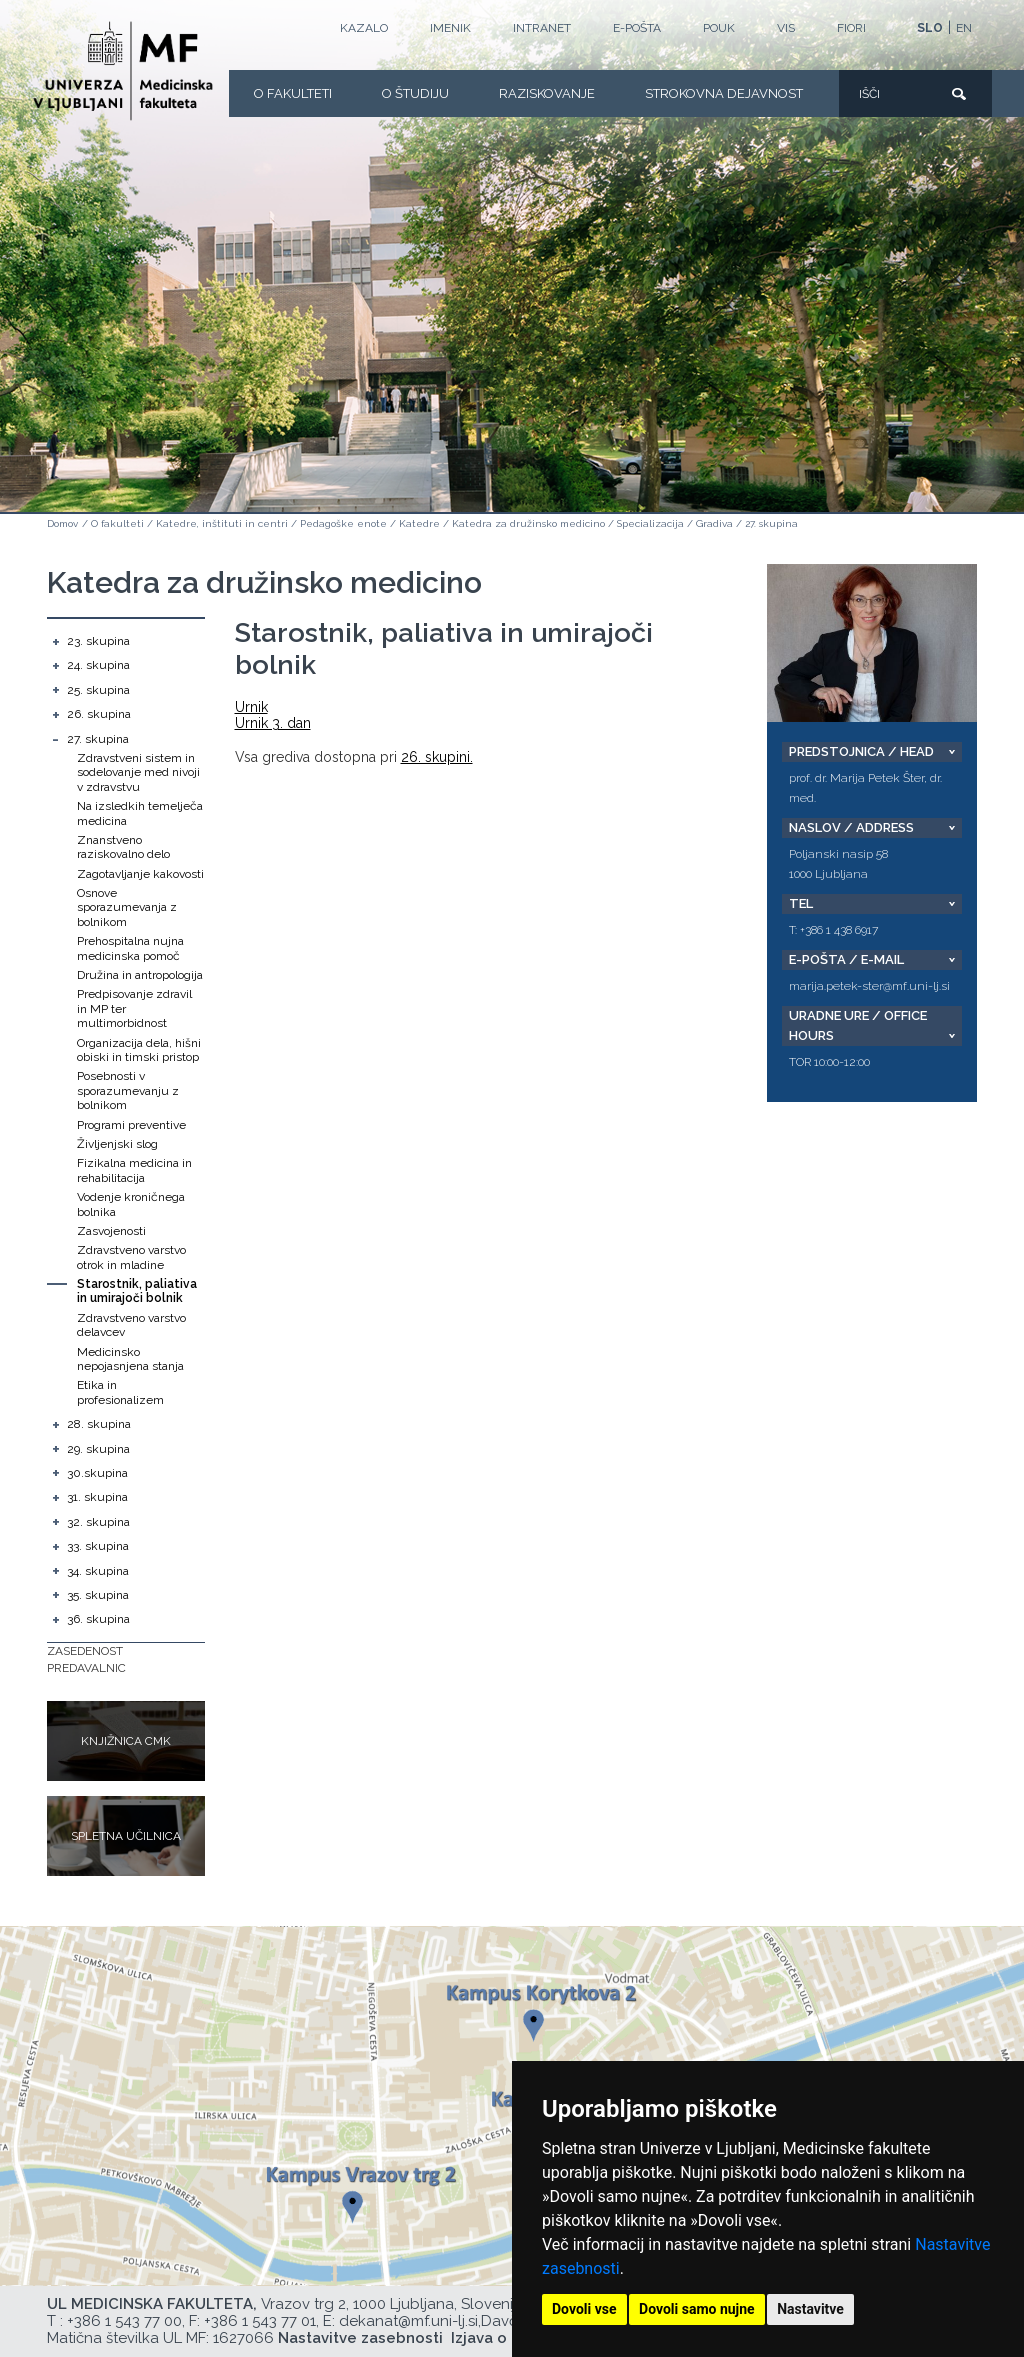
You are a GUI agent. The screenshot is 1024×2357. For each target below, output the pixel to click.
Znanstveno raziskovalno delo (123, 847)
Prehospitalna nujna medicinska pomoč (130, 948)
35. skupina (98, 1595)
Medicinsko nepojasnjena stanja (130, 1359)
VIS (786, 28)
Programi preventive (131, 1125)
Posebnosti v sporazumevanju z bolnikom (128, 1090)
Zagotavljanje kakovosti (140, 874)
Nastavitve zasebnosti (360, 2338)
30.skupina (97, 1473)
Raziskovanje (547, 93)
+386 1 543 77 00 (124, 2321)
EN (964, 28)
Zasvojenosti (111, 1231)
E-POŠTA (637, 28)
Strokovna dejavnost (724, 93)
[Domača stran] (123, 71)
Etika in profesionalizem (120, 1392)
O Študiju (415, 93)
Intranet (542, 28)
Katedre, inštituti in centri (222, 523)
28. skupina (99, 1424)
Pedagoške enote (343, 523)
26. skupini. (437, 757)
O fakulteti (293, 93)
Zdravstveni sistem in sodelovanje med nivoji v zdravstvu (138, 772)
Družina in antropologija (140, 975)
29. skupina (98, 1449)
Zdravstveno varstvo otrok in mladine (131, 1257)
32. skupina (98, 1522)
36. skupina (98, 1619)
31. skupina (97, 1497)
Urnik (251, 707)
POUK (719, 28)
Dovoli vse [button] (584, 2309)
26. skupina (99, 714)
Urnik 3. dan (273, 723)
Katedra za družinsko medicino (528, 523)
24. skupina (98, 665)
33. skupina (98, 1546)
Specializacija (650, 523)
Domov (62, 523)
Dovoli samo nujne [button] (697, 2309)
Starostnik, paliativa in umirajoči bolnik (137, 1291)
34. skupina (98, 1571)
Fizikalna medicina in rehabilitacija (134, 1170)
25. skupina (98, 690)
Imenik (450, 28)
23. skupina (98, 641)
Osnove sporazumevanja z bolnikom (127, 907)
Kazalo (364, 28)
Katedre (419, 523)
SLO (930, 28)
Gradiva (714, 523)
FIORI (851, 28)
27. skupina (771, 523)
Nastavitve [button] (810, 2309)
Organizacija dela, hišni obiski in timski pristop (139, 1050)
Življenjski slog (117, 1144)
